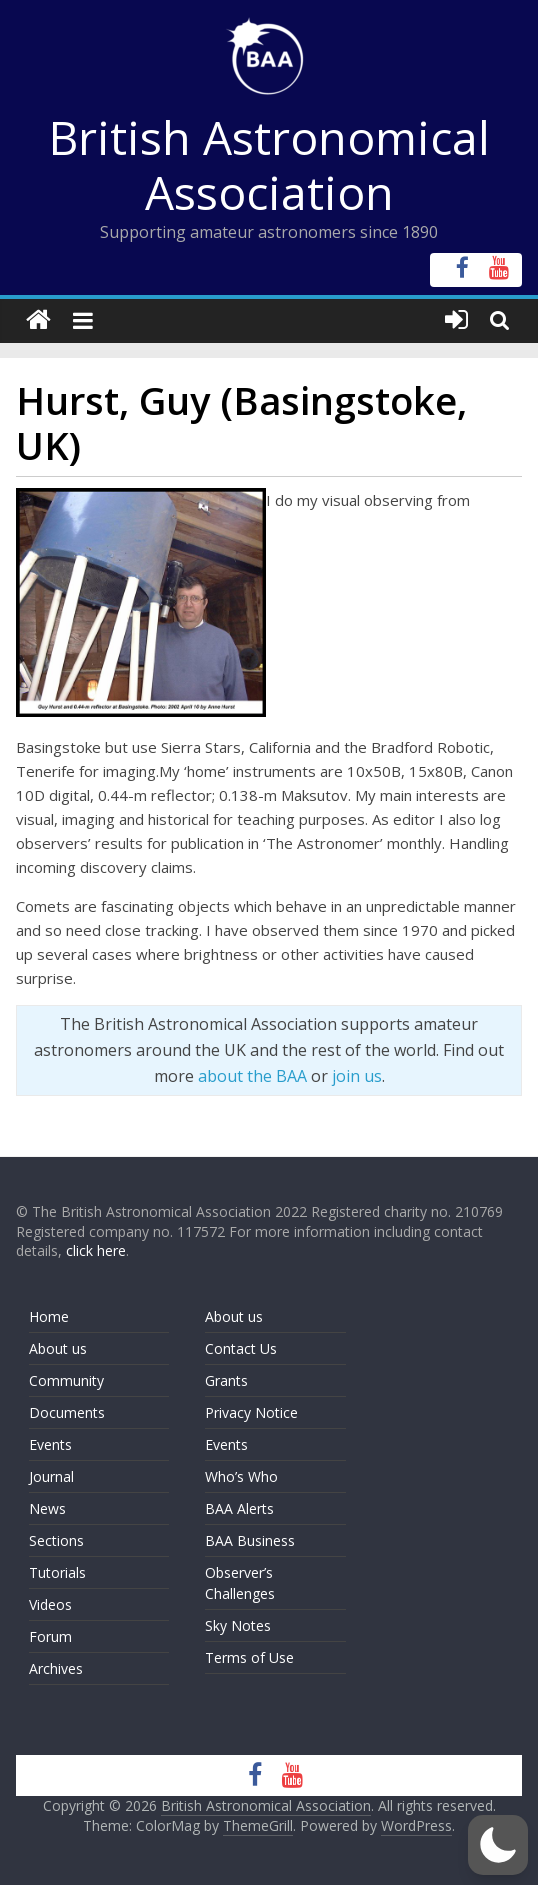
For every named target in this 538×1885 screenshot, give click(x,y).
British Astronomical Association (269, 164)
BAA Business (250, 1540)
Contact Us (241, 1348)
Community (66, 1380)
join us (357, 1076)
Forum (50, 1636)
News (47, 1508)
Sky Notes (238, 1625)
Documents (67, 1412)
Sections (56, 1540)
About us (58, 1348)
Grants (226, 1380)
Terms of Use (249, 1657)
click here (96, 1250)
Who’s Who (241, 1476)
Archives (56, 1668)
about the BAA (252, 1076)
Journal (51, 1476)
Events (50, 1444)
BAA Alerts (239, 1508)
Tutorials (57, 1572)
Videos (50, 1604)
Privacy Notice (251, 1412)
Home (49, 1316)
